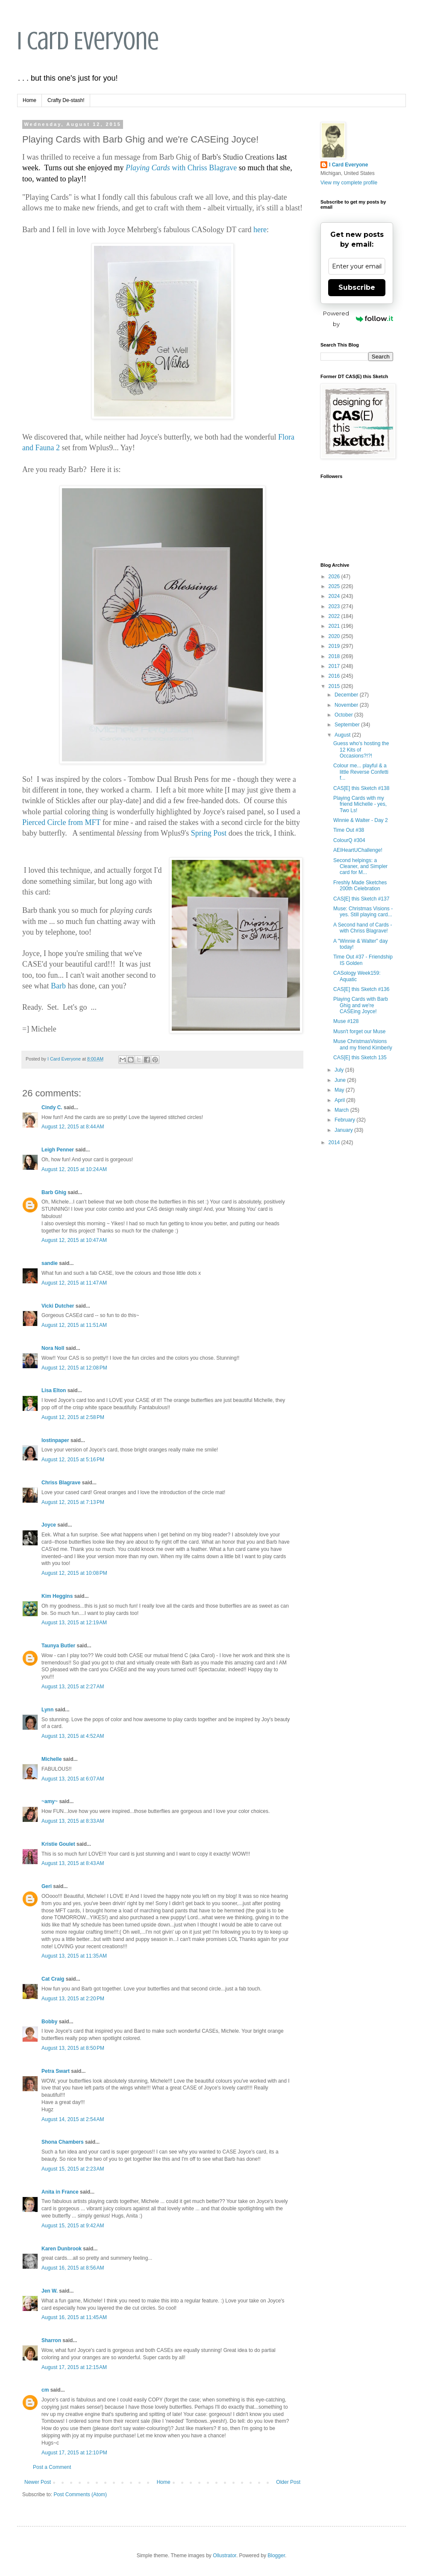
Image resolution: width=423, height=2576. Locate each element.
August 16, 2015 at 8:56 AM (72, 2268)
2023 (335, 606)
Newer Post (37, 2482)
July (340, 1070)
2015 (335, 686)
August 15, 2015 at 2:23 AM (72, 2169)
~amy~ (49, 1801)
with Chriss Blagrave (181, 167)
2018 (335, 656)
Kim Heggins (57, 1596)
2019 (335, 646)
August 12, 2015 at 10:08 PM (74, 1573)
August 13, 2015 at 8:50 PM (72, 2048)
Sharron (51, 2340)
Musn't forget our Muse (359, 1031)
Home (29, 100)
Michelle (51, 1759)
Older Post (288, 2482)
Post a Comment (52, 2467)
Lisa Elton (53, 1390)
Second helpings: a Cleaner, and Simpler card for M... (360, 866)
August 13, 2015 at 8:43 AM (72, 1863)
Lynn (47, 1710)
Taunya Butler (58, 1646)
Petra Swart (55, 2071)
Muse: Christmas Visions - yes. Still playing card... (363, 912)
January (344, 1130)
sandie (49, 1263)
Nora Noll (52, 1348)
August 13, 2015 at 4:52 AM (72, 1736)
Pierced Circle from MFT (61, 822)
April (340, 1100)
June (341, 1080)
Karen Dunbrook (61, 2249)
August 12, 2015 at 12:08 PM (74, 1368)
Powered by (358, 318)
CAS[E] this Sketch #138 (361, 788)
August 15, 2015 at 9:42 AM (72, 2226)
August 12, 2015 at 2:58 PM (72, 1417)
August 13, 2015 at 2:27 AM (72, 1687)
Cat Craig (52, 1979)
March (342, 1110)
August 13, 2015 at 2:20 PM (72, 1999)
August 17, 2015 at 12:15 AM (74, 2367)
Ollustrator (224, 2556)
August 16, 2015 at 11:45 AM (74, 2317)
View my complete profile (348, 183)
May (340, 1090)
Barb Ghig (53, 1192)
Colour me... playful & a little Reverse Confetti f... (360, 772)
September (348, 725)
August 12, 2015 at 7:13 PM (72, 1502)
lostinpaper (55, 1440)
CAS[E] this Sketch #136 (361, 989)
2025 (335, 586)
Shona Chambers (62, 2142)
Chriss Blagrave (60, 1483)
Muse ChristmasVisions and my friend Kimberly (362, 1044)
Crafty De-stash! (66, 100)
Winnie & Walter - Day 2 (360, 820)
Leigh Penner (57, 1150)
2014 (335, 1142)
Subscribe (356, 287)
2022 (335, 616)
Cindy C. (51, 1107)
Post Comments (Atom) (80, 2494)
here (260, 229)
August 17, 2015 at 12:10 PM (74, 2453)
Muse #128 (345, 1021)
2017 (335, 666)
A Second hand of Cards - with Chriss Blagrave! (362, 928)
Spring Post (209, 833)
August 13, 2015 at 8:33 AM (72, 1821)
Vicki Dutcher (57, 1306)
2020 (335, 636)
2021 (335, 626)
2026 (335, 577)
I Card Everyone (88, 40)
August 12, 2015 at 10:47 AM (74, 1240)
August (343, 735)
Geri (46, 1886)
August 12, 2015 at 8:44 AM (72, 1127)
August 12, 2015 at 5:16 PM (72, 1460)
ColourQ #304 (349, 840)
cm (45, 2390)
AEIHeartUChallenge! (357, 850)
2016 (335, 676)
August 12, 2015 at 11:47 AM (74, 1283)
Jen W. (49, 2291)
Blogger (276, 2556)
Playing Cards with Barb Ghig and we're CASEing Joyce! (360, 1005)
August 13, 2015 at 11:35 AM (74, 1956)
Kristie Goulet (58, 1844)
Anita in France (60, 2192)
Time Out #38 (348, 830)
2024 (335, 596)
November (347, 705)
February (345, 1120)
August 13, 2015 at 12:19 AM (74, 1623)
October (344, 715)
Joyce (48, 1525)
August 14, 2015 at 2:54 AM (72, 2119)
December (347, 695)
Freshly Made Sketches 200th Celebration (360, 886)
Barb (58, 986)
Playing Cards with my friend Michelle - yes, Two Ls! (360, 804)
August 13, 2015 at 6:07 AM (72, 1779)
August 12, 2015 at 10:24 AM (74, 1169)
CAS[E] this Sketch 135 (360, 1058)
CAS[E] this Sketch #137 (361, 899)
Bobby (49, 2022)
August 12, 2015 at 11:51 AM (74, 1325)
